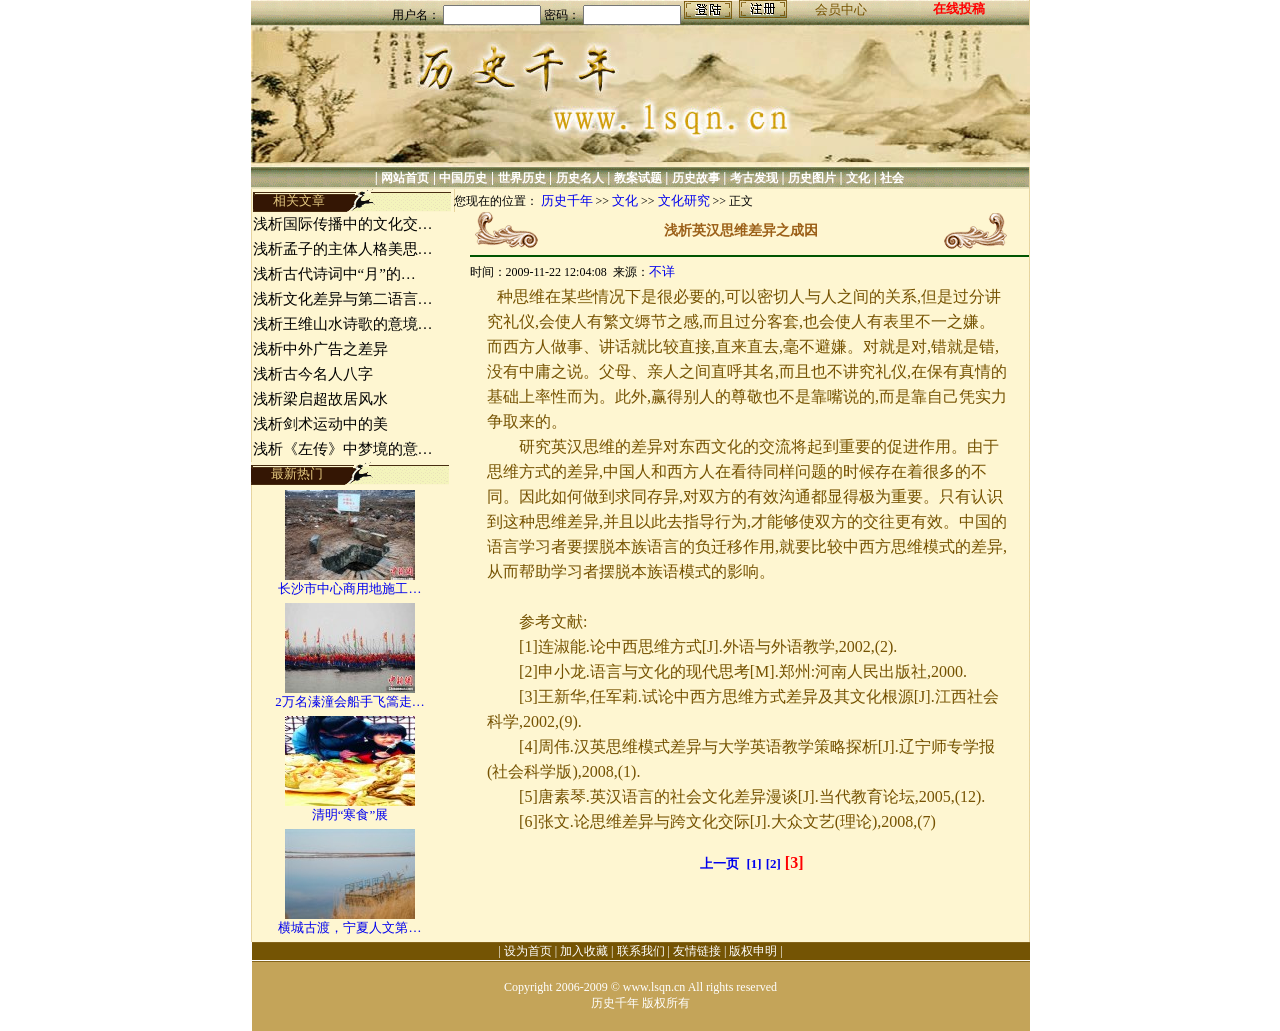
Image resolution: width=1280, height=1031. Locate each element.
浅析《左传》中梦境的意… (343, 449)
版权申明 (753, 951)
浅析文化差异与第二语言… (343, 299)
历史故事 (696, 178)
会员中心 (841, 9)
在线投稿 (959, 8)
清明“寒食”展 (350, 814)
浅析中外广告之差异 (320, 349)
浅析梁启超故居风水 (320, 399)
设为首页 (528, 951)
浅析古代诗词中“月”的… (334, 274)
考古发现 (754, 178)
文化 (858, 178)
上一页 (719, 863)
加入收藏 (584, 951)
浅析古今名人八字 (313, 374)
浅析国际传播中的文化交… (343, 224)
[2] (773, 863)
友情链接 (697, 951)
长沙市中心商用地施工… (349, 588)
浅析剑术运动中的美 (320, 424)
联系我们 (641, 951)
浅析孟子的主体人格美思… (343, 249)
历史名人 (580, 178)
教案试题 (638, 178)
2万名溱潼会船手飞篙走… (350, 701)
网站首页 (405, 178)
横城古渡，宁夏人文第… (349, 927)
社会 (892, 178)
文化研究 (684, 200)
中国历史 (463, 178)
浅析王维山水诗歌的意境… (343, 324)
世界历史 (522, 178)
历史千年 (567, 200)
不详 (662, 271)
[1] (754, 863)
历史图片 (812, 178)
